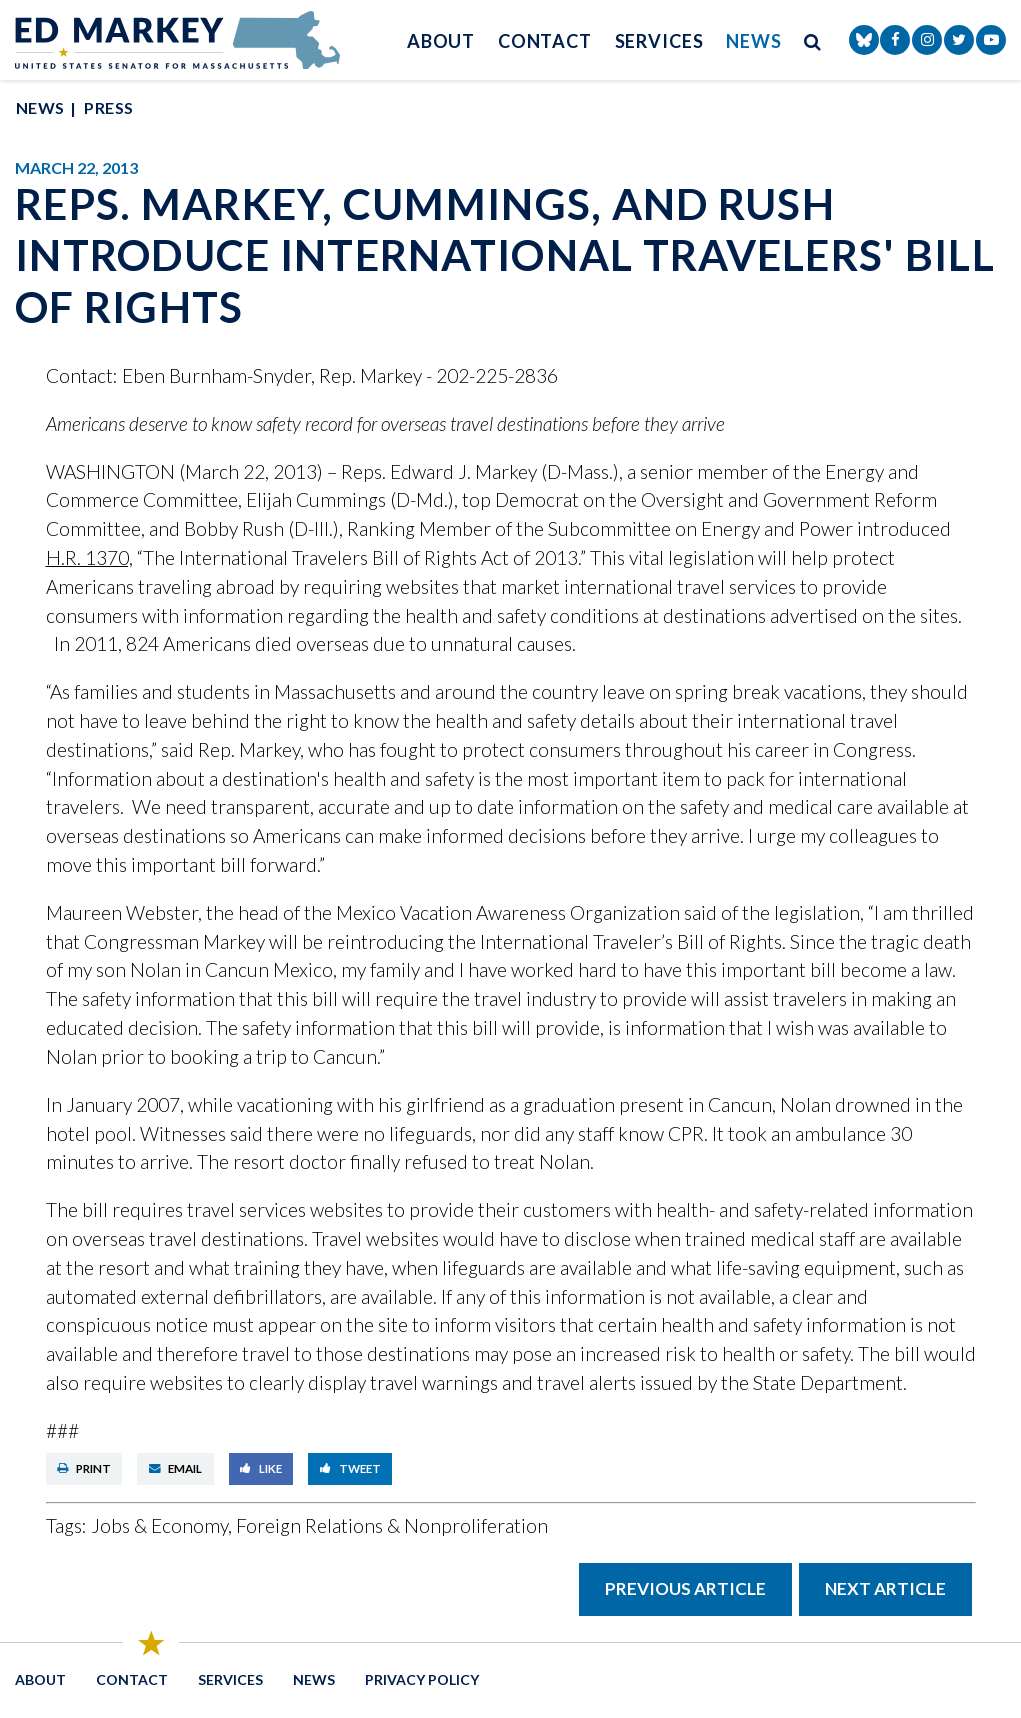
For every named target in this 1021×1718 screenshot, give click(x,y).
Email (176, 1468)
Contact (545, 41)
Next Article (885, 1588)
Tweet (350, 1468)
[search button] (813, 40)
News (754, 41)
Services (659, 41)
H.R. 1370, (89, 557)
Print (84, 1468)
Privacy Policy (422, 1679)
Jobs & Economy (159, 1525)
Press (108, 107)
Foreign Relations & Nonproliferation (392, 1525)
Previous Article (685, 1588)
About (441, 41)
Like (261, 1468)
